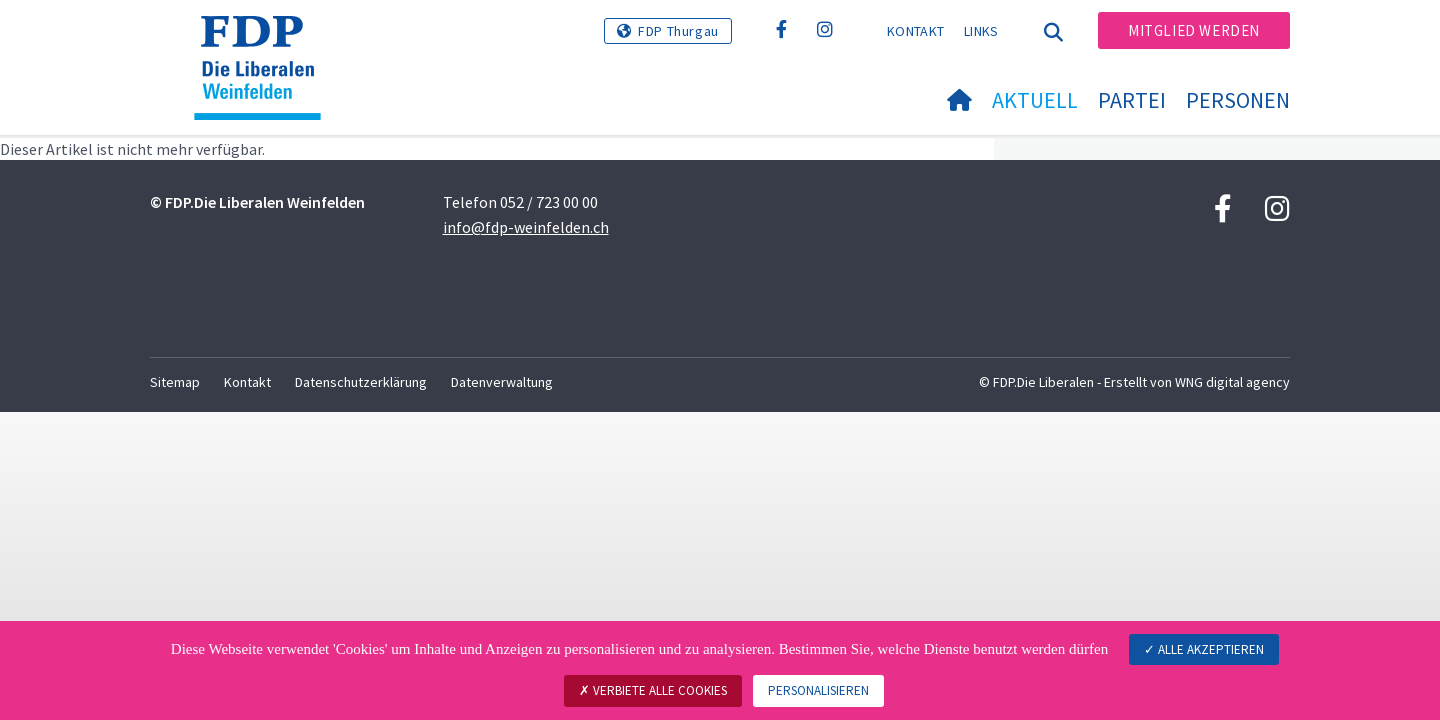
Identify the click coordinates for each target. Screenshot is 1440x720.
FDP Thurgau (678, 31)
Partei (1132, 100)
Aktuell (1035, 100)
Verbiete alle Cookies (653, 690)
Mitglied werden (1194, 30)
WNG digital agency (1232, 382)
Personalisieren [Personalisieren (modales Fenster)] (818, 690)
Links (981, 31)
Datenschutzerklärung (361, 382)
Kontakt (915, 31)
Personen (1238, 100)
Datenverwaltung (502, 382)
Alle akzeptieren (1204, 649)
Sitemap (175, 382)
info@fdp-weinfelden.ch (526, 227)
